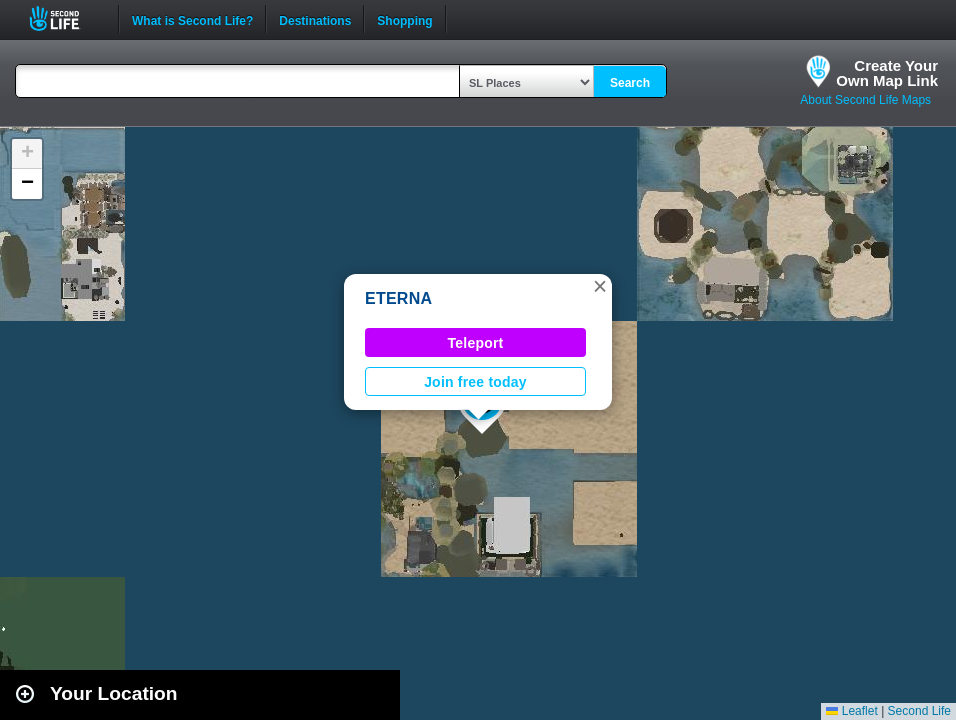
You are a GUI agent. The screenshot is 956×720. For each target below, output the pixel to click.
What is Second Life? (192, 19)
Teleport (476, 343)
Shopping (404, 19)
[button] (600, 286)
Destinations (315, 19)
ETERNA (398, 298)
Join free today (475, 382)
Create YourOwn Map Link (887, 73)
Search (630, 83)
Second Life (65, 18)
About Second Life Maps (865, 100)
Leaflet (851, 711)
